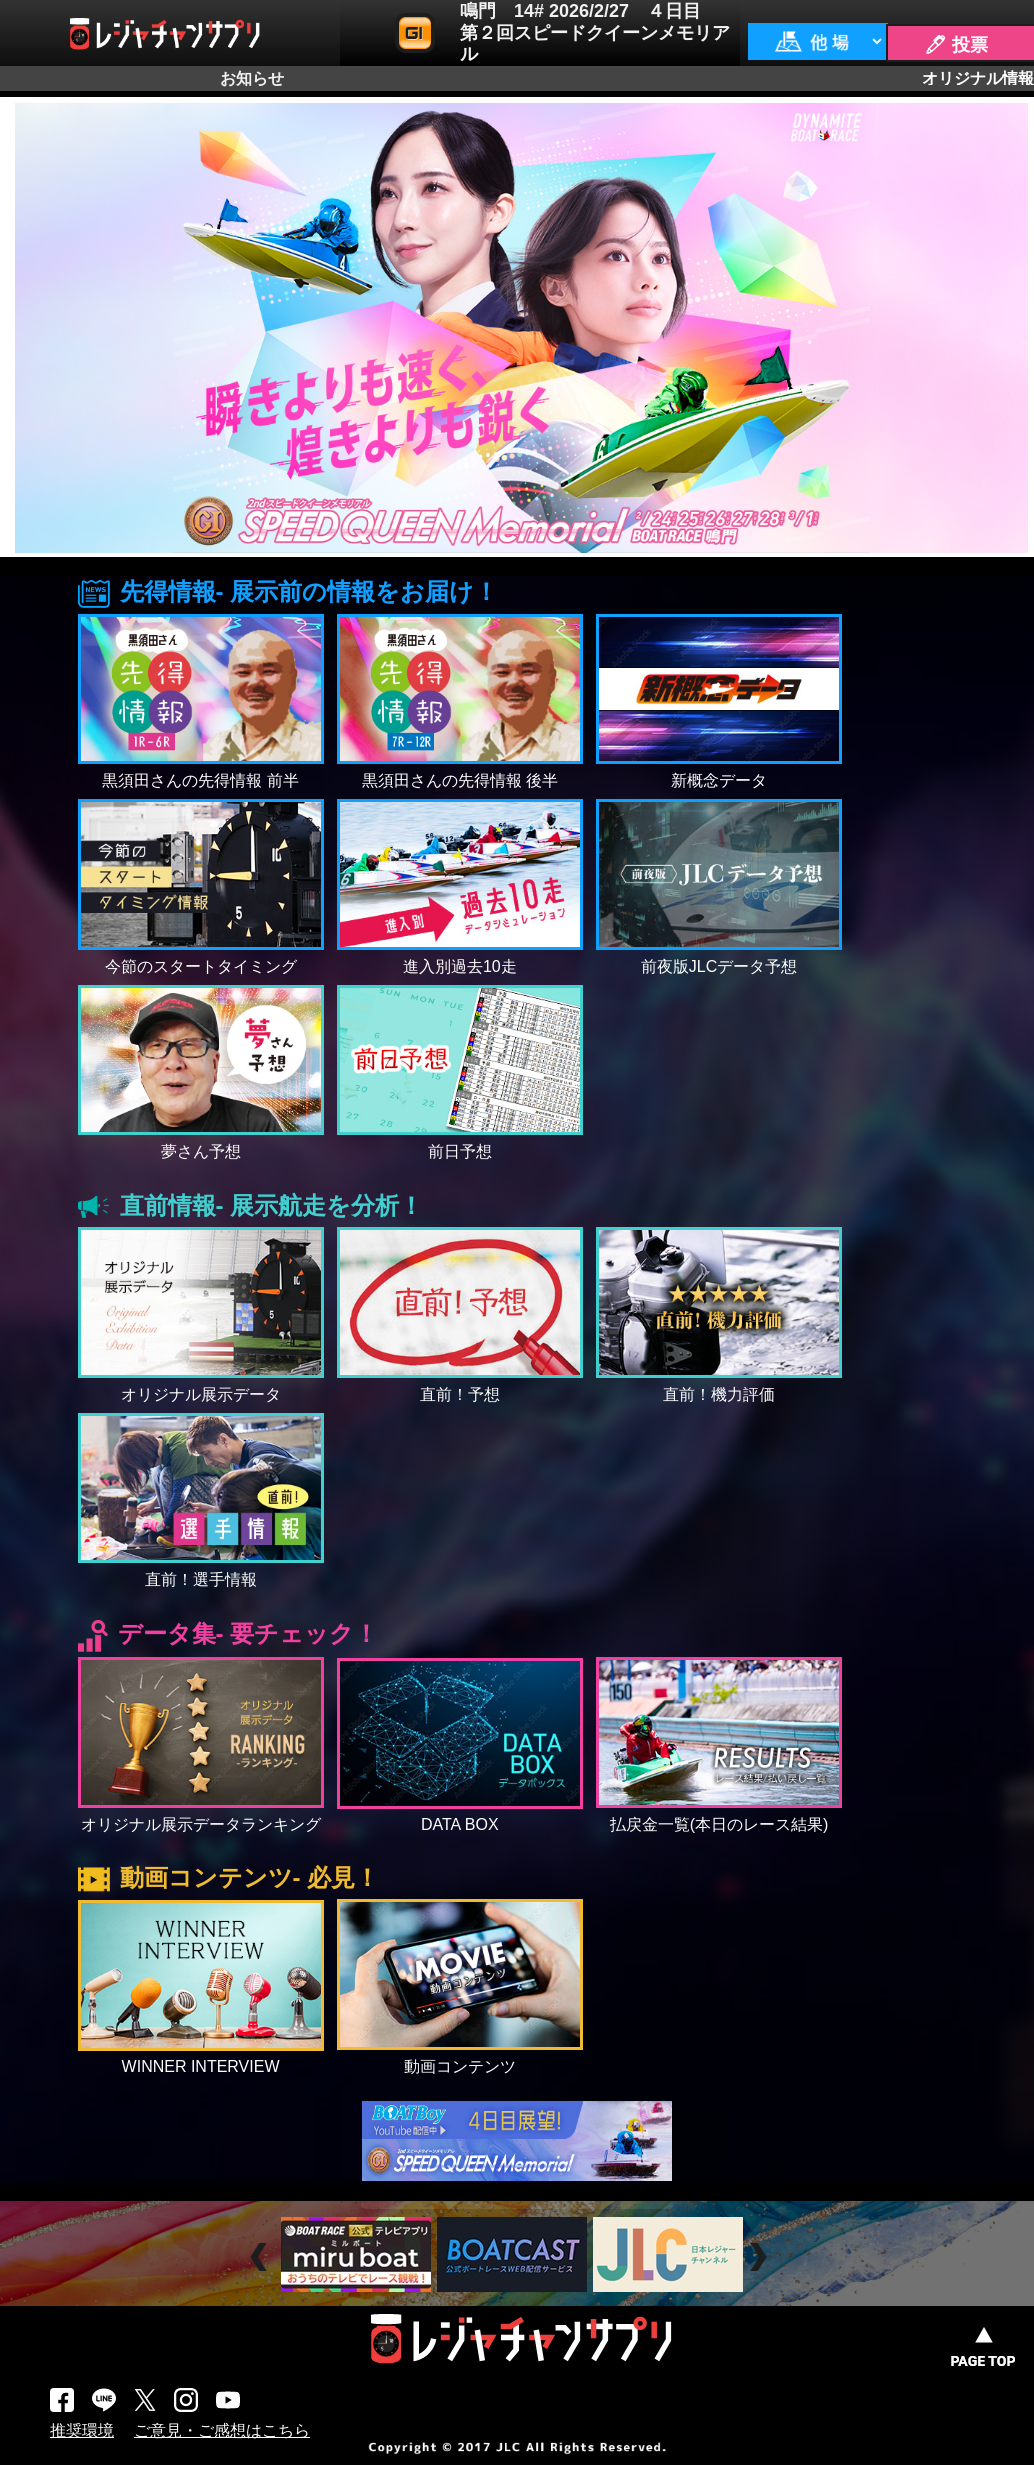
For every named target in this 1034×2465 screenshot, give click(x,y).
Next (760, 2257)
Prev (261, 2257)
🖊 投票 (956, 45)
